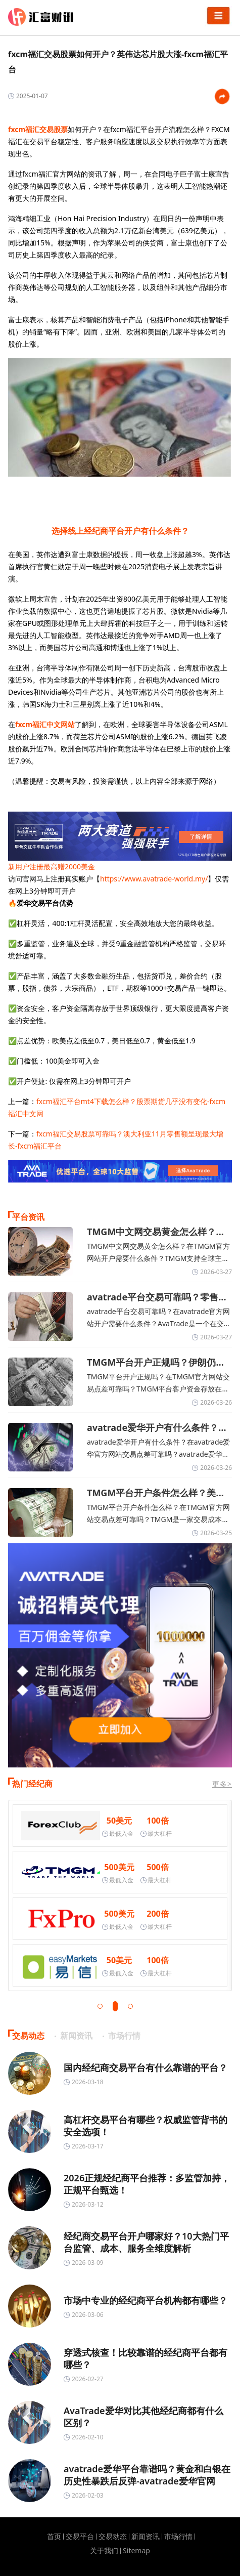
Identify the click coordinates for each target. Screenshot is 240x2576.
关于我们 (104, 2551)
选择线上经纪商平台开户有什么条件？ (120, 530)
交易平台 (80, 2536)
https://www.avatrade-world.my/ (154, 878)
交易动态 (113, 2536)
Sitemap (136, 2551)
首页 (54, 2536)
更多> (222, 1784)
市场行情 (178, 2536)
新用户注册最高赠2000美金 (51, 866)
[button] (100, 2006)
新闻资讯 (145, 2536)
